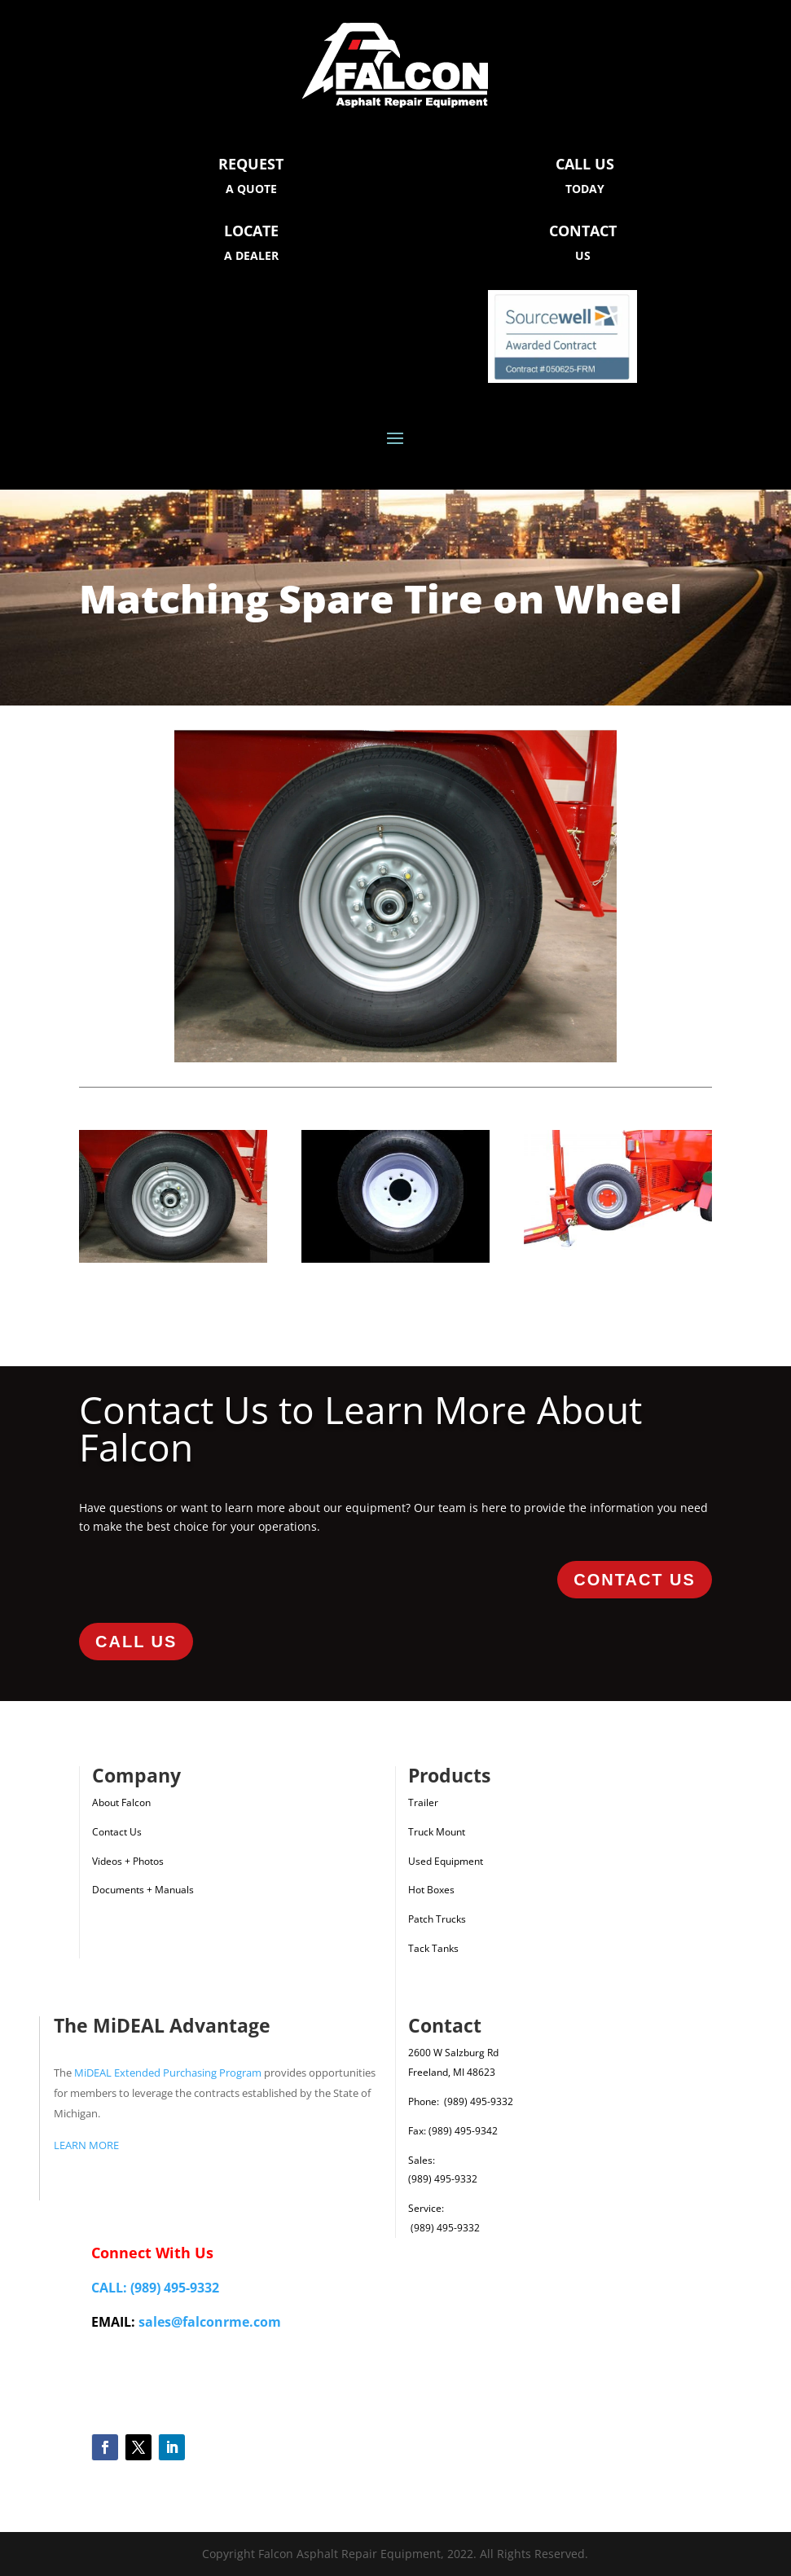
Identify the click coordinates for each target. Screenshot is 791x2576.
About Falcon (121, 1802)
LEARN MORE (86, 2145)
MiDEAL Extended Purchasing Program (167, 2072)
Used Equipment (445, 1861)
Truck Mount (436, 1832)
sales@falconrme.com (209, 2322)
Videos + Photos (128, 1861)
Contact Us (634, 1580)
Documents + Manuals (143, 1890)
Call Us (136, 1642)
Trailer (423, 1802)
